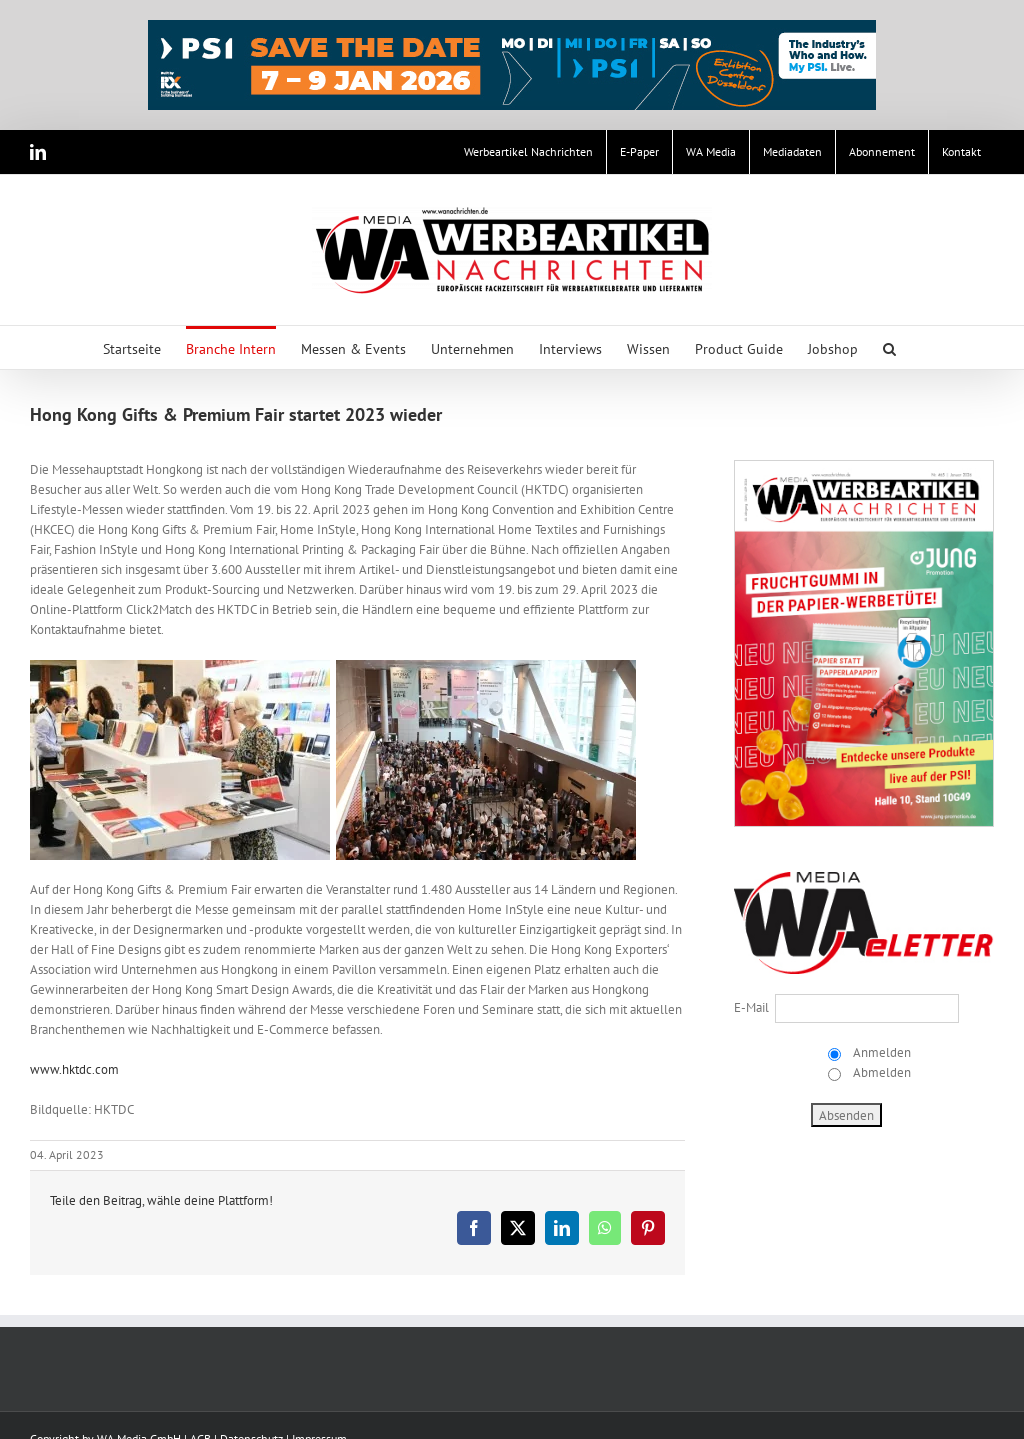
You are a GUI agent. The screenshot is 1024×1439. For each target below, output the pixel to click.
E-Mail (751, 1007)
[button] (889, 347)
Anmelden (880, 1052)
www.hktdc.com (74, 1069)
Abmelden (880, 1072)
